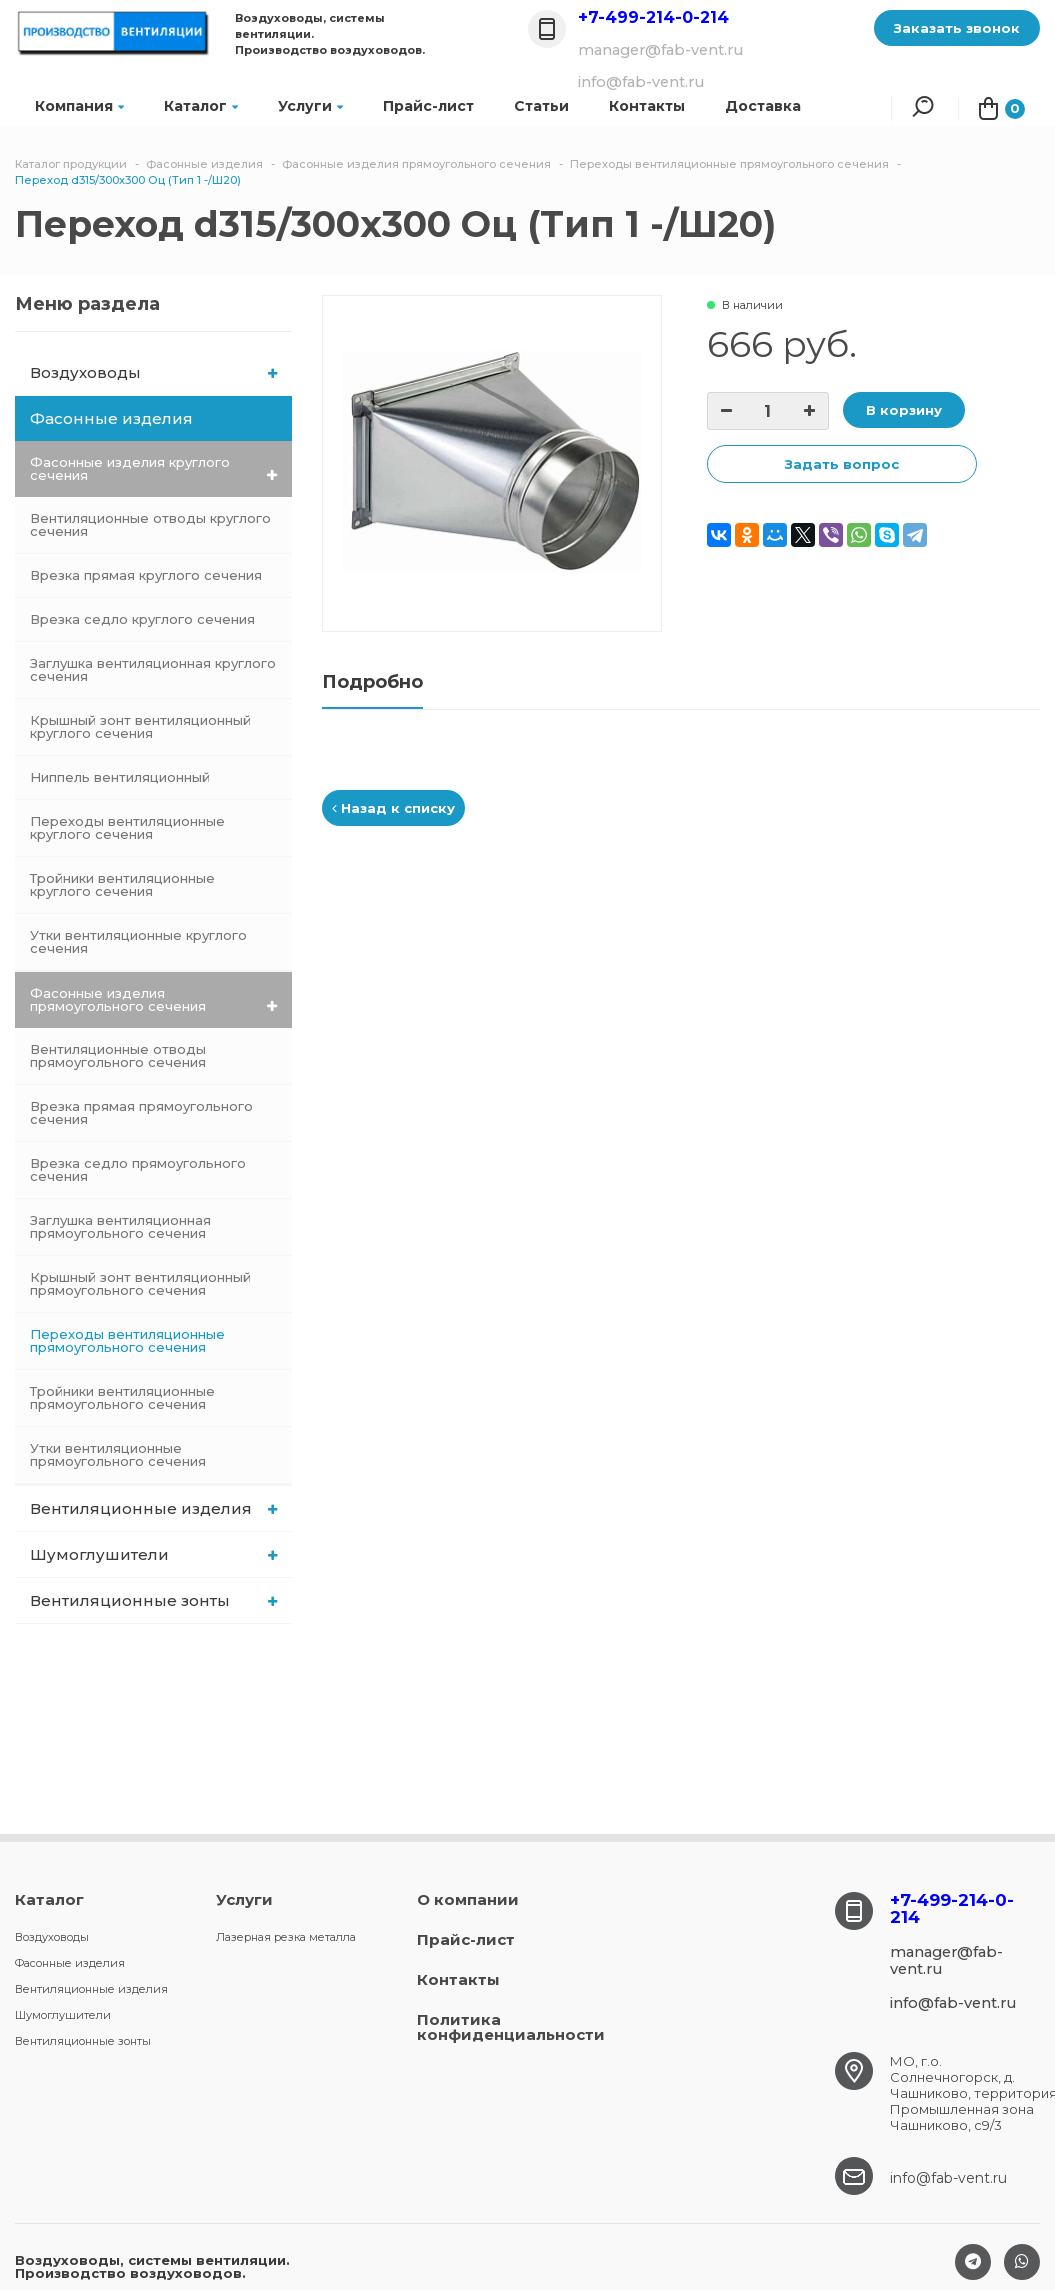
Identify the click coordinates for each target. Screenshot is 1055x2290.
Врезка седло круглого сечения (142, 619)
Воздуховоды (153, 372)
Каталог (201, 106)
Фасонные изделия (155, 418)
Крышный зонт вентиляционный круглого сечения (140, 726)
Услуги (310, 106)
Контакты (458, 1979)
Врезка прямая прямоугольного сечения (141, 1112)
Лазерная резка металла (286, 1937)
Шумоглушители (153, 1554)
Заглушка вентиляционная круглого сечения (153, 669)
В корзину (904, 410)
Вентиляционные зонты (153, 1600)
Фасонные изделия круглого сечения (153, 468)
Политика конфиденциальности (511, 2027)
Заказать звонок (957, 28)
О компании (468, 1899)
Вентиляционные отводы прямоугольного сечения (118, 1055)
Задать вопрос (842, 464)
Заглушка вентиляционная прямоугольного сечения (120, 1226)
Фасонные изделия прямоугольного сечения (153, 999)
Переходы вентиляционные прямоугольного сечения (127, 1340)
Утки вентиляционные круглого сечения (138, 941)
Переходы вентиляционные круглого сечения (127, 827)
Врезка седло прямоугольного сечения (138, 1169)
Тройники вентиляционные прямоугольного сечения (122, 1397)
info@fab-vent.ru (948, 2178)
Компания (79, 106)
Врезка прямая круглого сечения (146, 575)
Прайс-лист (428, 106)
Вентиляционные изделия (153, 1508)
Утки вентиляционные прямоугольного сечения (118, 1454)
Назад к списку (393, 808)
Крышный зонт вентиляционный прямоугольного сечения (140, 1283)
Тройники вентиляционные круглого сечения (122, 884)
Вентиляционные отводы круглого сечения (150, 524)
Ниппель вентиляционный (120, 777)
